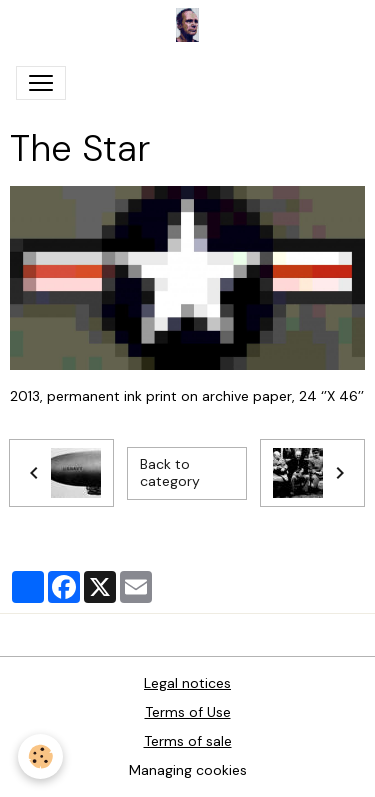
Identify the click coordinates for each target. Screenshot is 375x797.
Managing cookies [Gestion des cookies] (188, 770)
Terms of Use (188, 712)
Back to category (170, 473)
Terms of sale (188, 741)
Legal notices (187, 683)
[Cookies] (40, 756)
